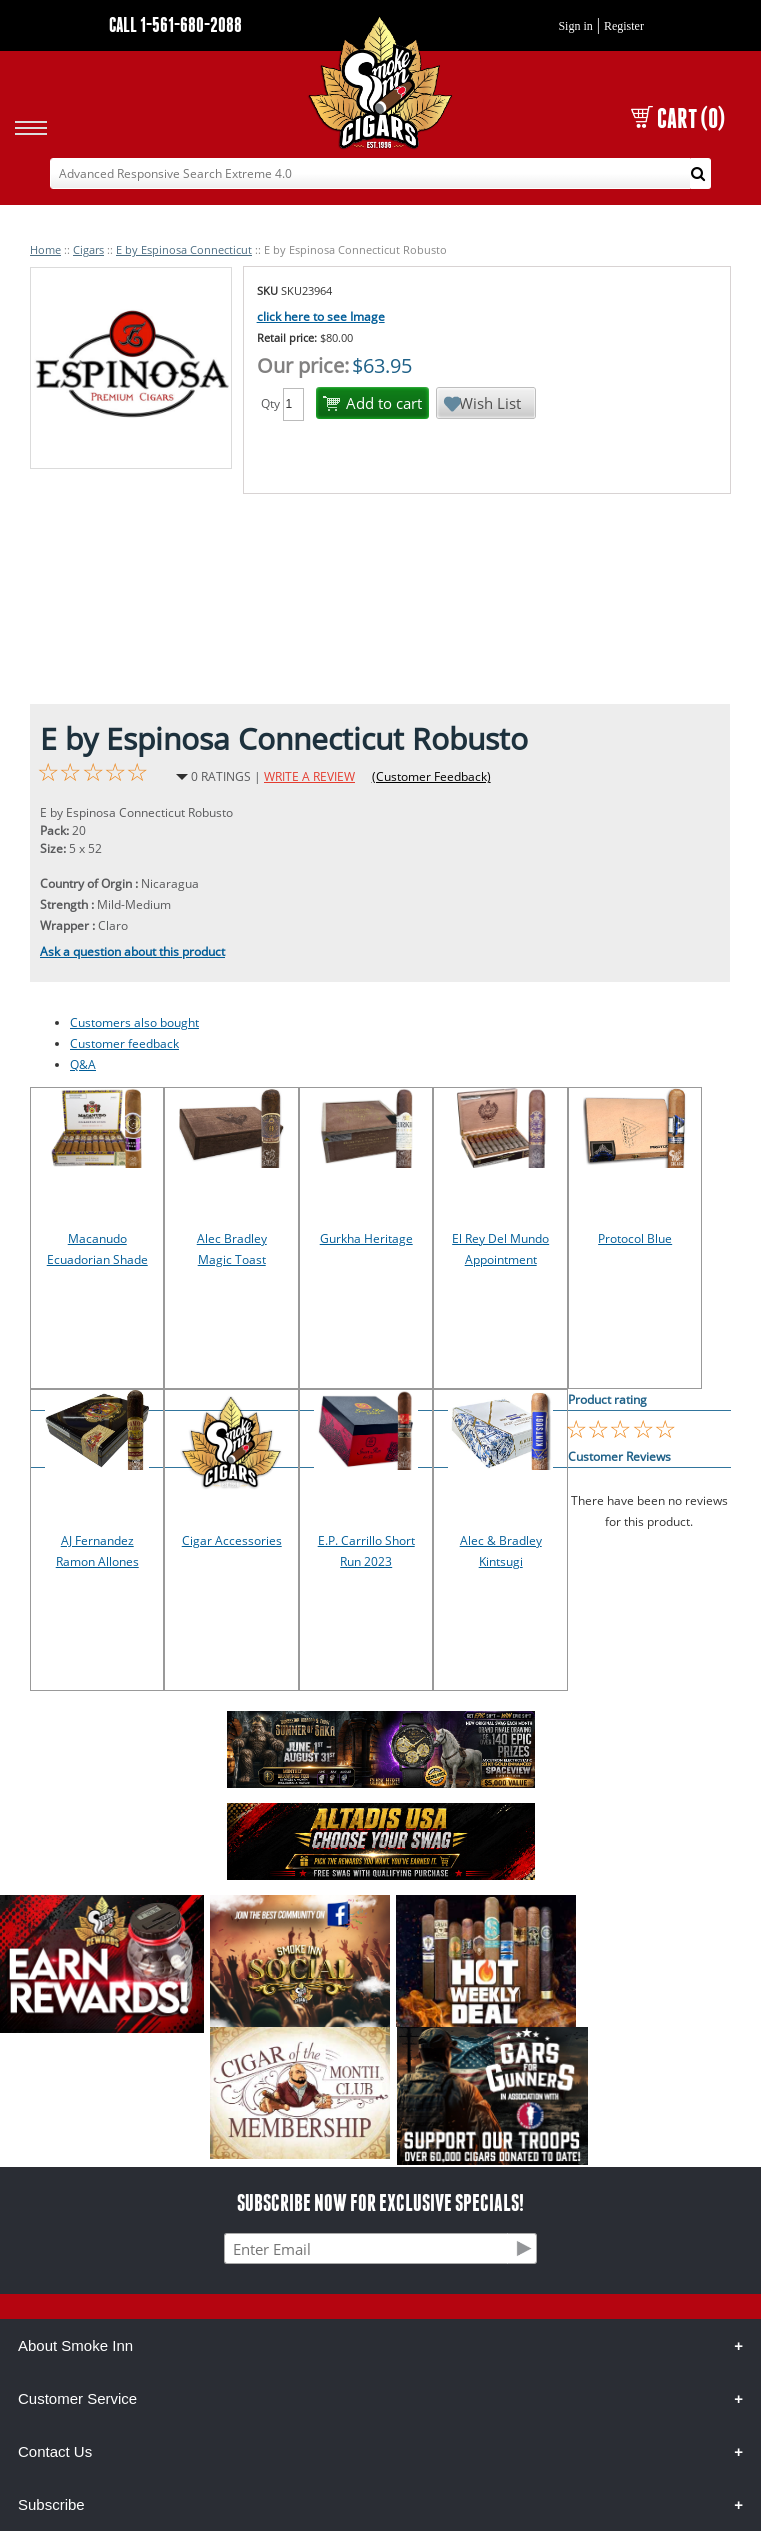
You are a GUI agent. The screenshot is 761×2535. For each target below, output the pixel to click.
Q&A (83, 1064)
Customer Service (77, 2398)
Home (45, 249)
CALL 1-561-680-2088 (175, 24)
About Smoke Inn (75, 2345)
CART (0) (678, 118)
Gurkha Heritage (366, 1238)
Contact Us (55, 2451)
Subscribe (51, 2504)
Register (624, 26)
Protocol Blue (635, 1238)
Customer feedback (124, 1043)
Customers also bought (134, 1022)
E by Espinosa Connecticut (184, 249)
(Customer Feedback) (431, 776)
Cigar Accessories (232, 1540)
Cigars (88, 249)
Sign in (575, 26)
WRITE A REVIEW (309, 776)
